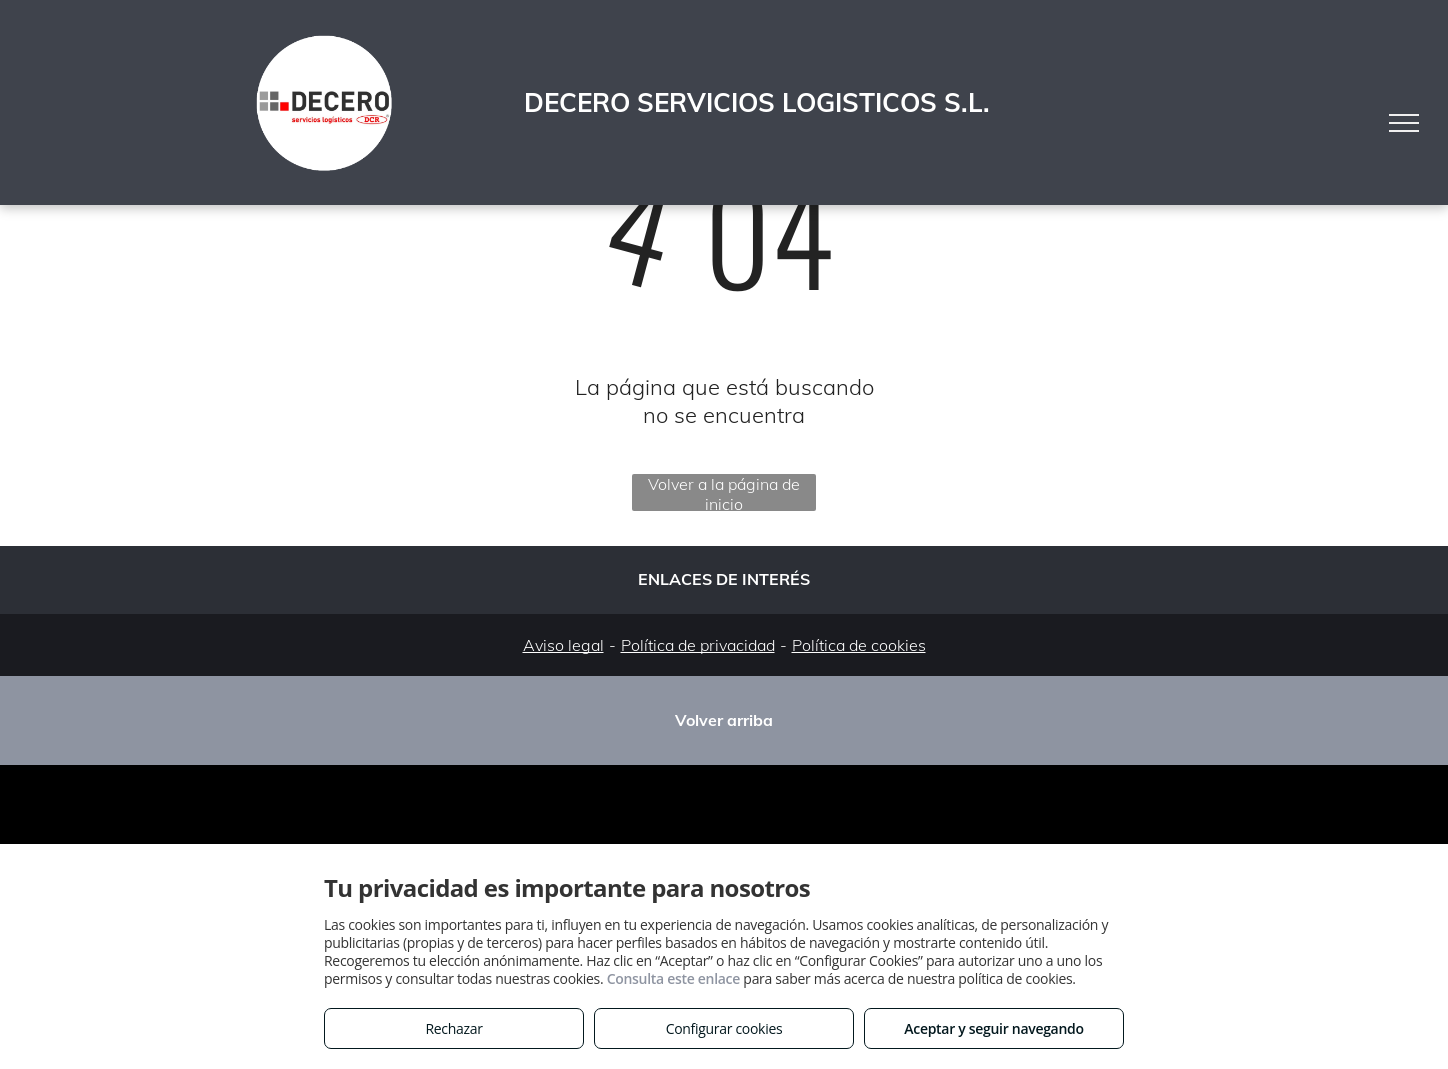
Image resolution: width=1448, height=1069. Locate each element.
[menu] (1404, 123)
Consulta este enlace (673, 978)
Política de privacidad (698, 645)
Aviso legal (563, 645)
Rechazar (453, 1028)
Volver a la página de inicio (724, 492)
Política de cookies (859, 645)
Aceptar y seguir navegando (993, 1028)
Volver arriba (724, 720)
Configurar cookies (724, 1028)
